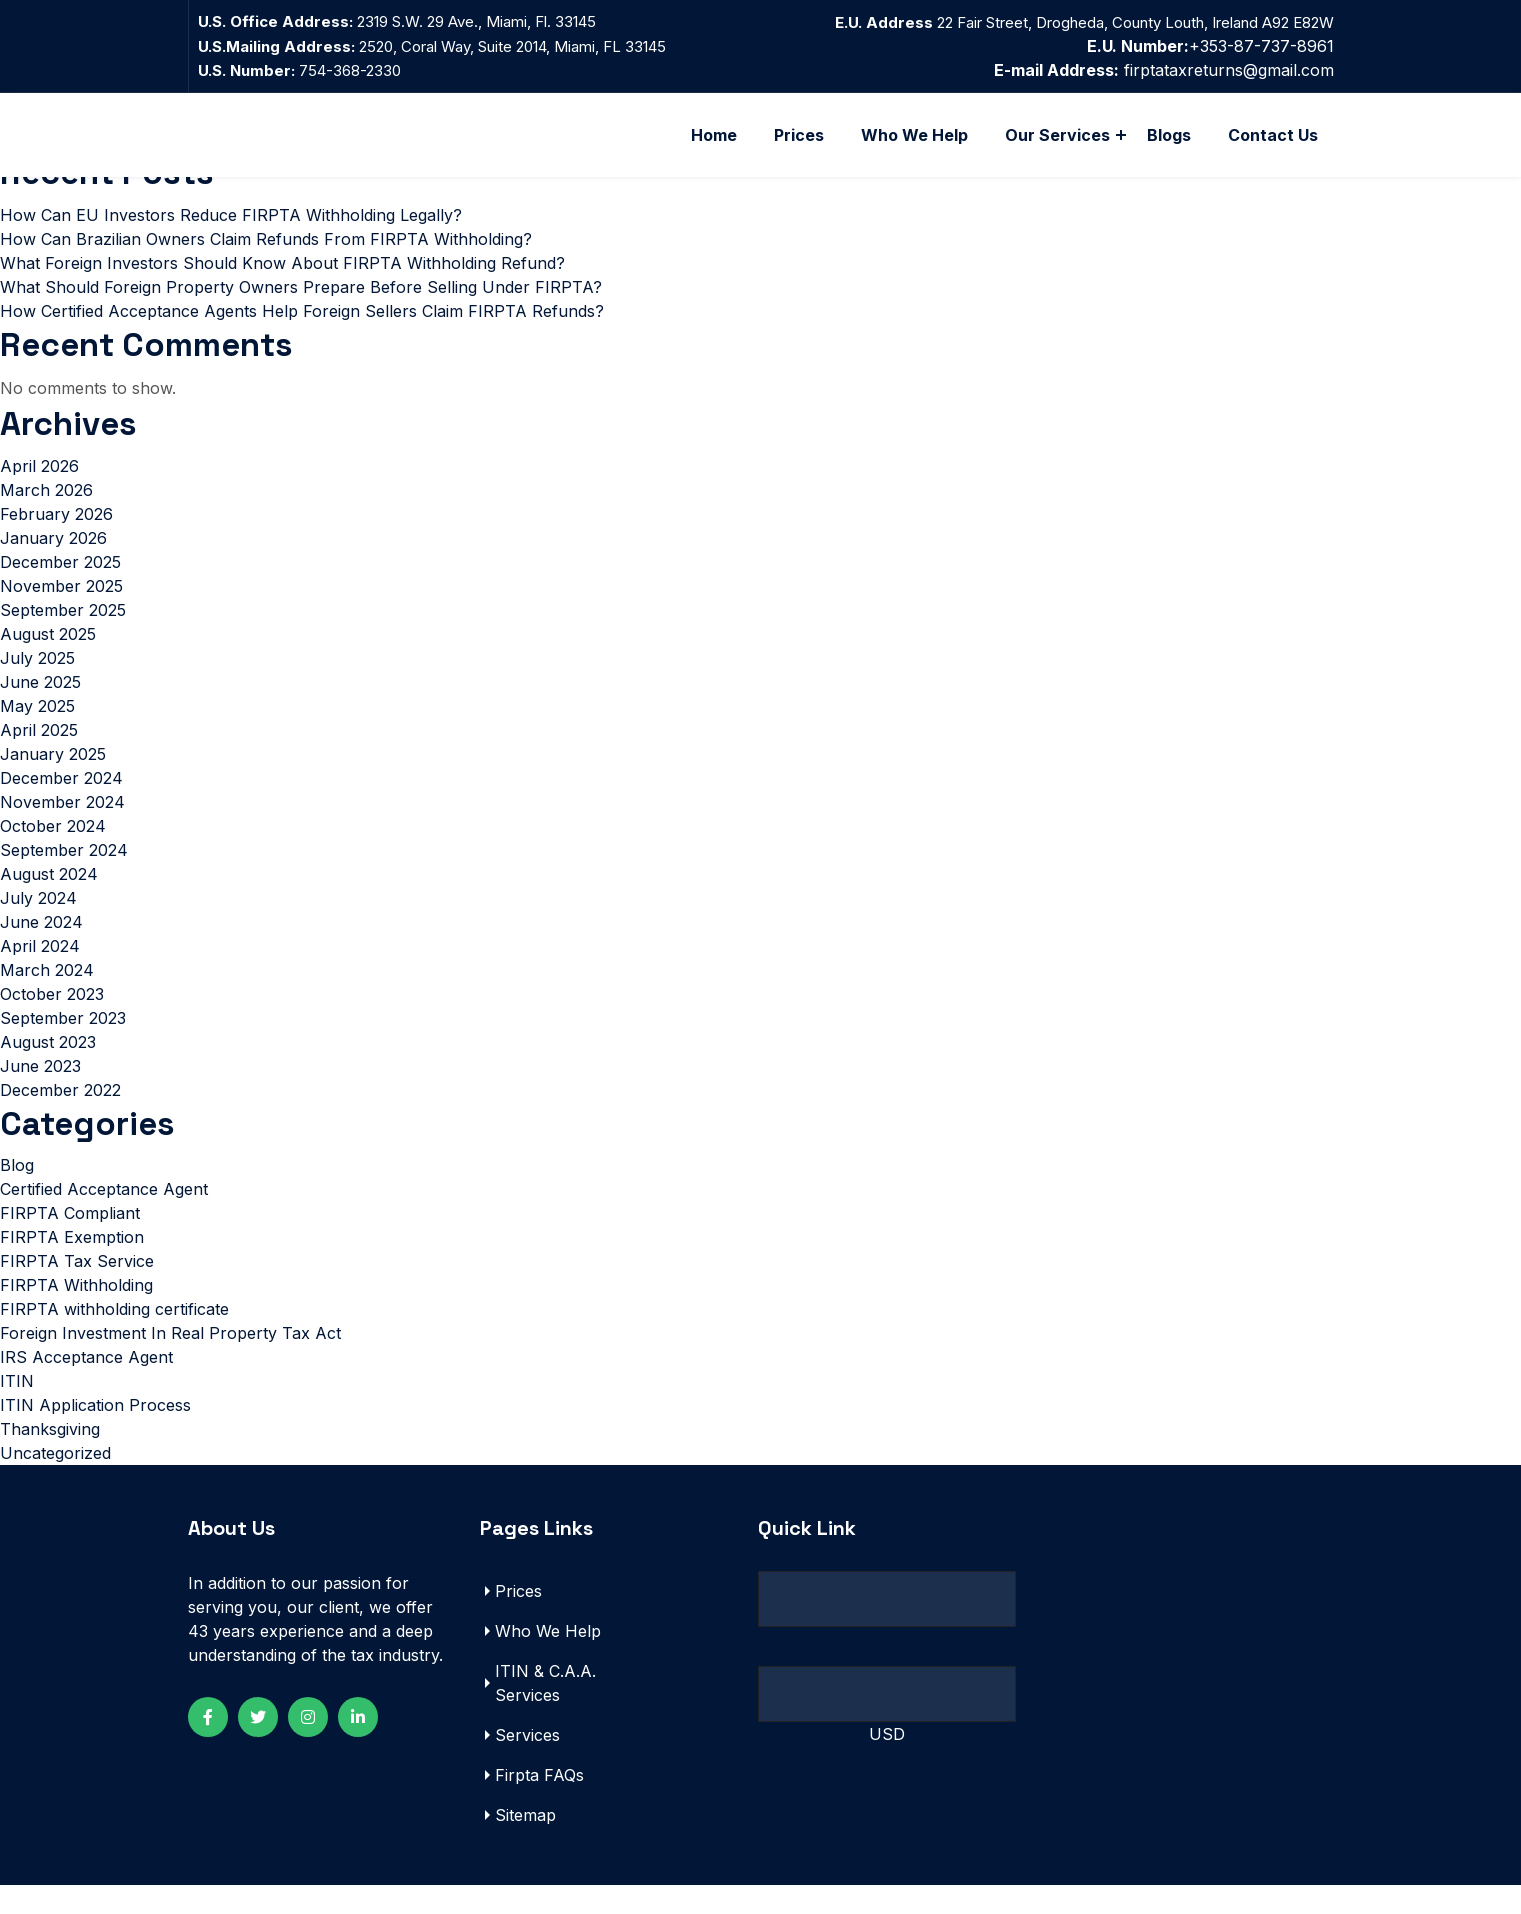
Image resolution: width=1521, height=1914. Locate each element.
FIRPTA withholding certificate (114, 1338)
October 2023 (52, 1019)
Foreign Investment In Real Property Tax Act (170, 1362)
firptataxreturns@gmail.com (1229, 70)
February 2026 (56, 539)
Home (714, 135)
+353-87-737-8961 (1210, 46)
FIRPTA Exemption (72, 1266)
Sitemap (525, 1844)
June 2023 (40, 1091)
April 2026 (39, 491)
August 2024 (49, 899)
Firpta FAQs (539, 1804)
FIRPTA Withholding (76, 1314)
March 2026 (46, 515)
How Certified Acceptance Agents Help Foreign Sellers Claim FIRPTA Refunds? (302, 329)
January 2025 (53, 779)
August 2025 (48, 659)
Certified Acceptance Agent (104, 1218)
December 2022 (60, 1115)
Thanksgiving (50, 1458)
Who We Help (914, 135)
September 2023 (63, 1043)
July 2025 (37, 683)
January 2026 (53, 563)
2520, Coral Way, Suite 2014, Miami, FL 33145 (510, 46)
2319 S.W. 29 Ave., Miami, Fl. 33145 (476, 21)
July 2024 (38, 923)
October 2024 (53, 851)
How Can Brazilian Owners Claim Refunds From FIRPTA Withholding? (266, 257)
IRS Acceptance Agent (86, 1386)
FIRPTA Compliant (70, 1242)
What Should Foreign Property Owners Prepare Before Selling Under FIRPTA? (301, 305)
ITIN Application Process (95, 1434)
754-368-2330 (299, 70)
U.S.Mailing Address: (276, 46)
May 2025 (37, 731)
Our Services (1057, 135)
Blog (17, 1194)
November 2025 (61, 611)
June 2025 (40, 707)
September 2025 (63, 635)
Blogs (1169, 135)
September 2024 (64, 875)
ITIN (17, 1410)
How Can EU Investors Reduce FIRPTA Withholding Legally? (231, 233)
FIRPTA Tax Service (77, 1290)
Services (527, 1764)
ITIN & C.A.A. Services (545, 1712)
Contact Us (1273, 135)
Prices (799, 135)
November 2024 (62, 827)
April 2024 (40, 971)
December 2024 (61, 803)
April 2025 (39, 755)
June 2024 (41, 947)
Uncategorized (55, 1482)
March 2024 (47, 995)
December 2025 (60, 587)
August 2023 (48, 1067)
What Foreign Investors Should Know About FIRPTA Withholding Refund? (282, 281)
